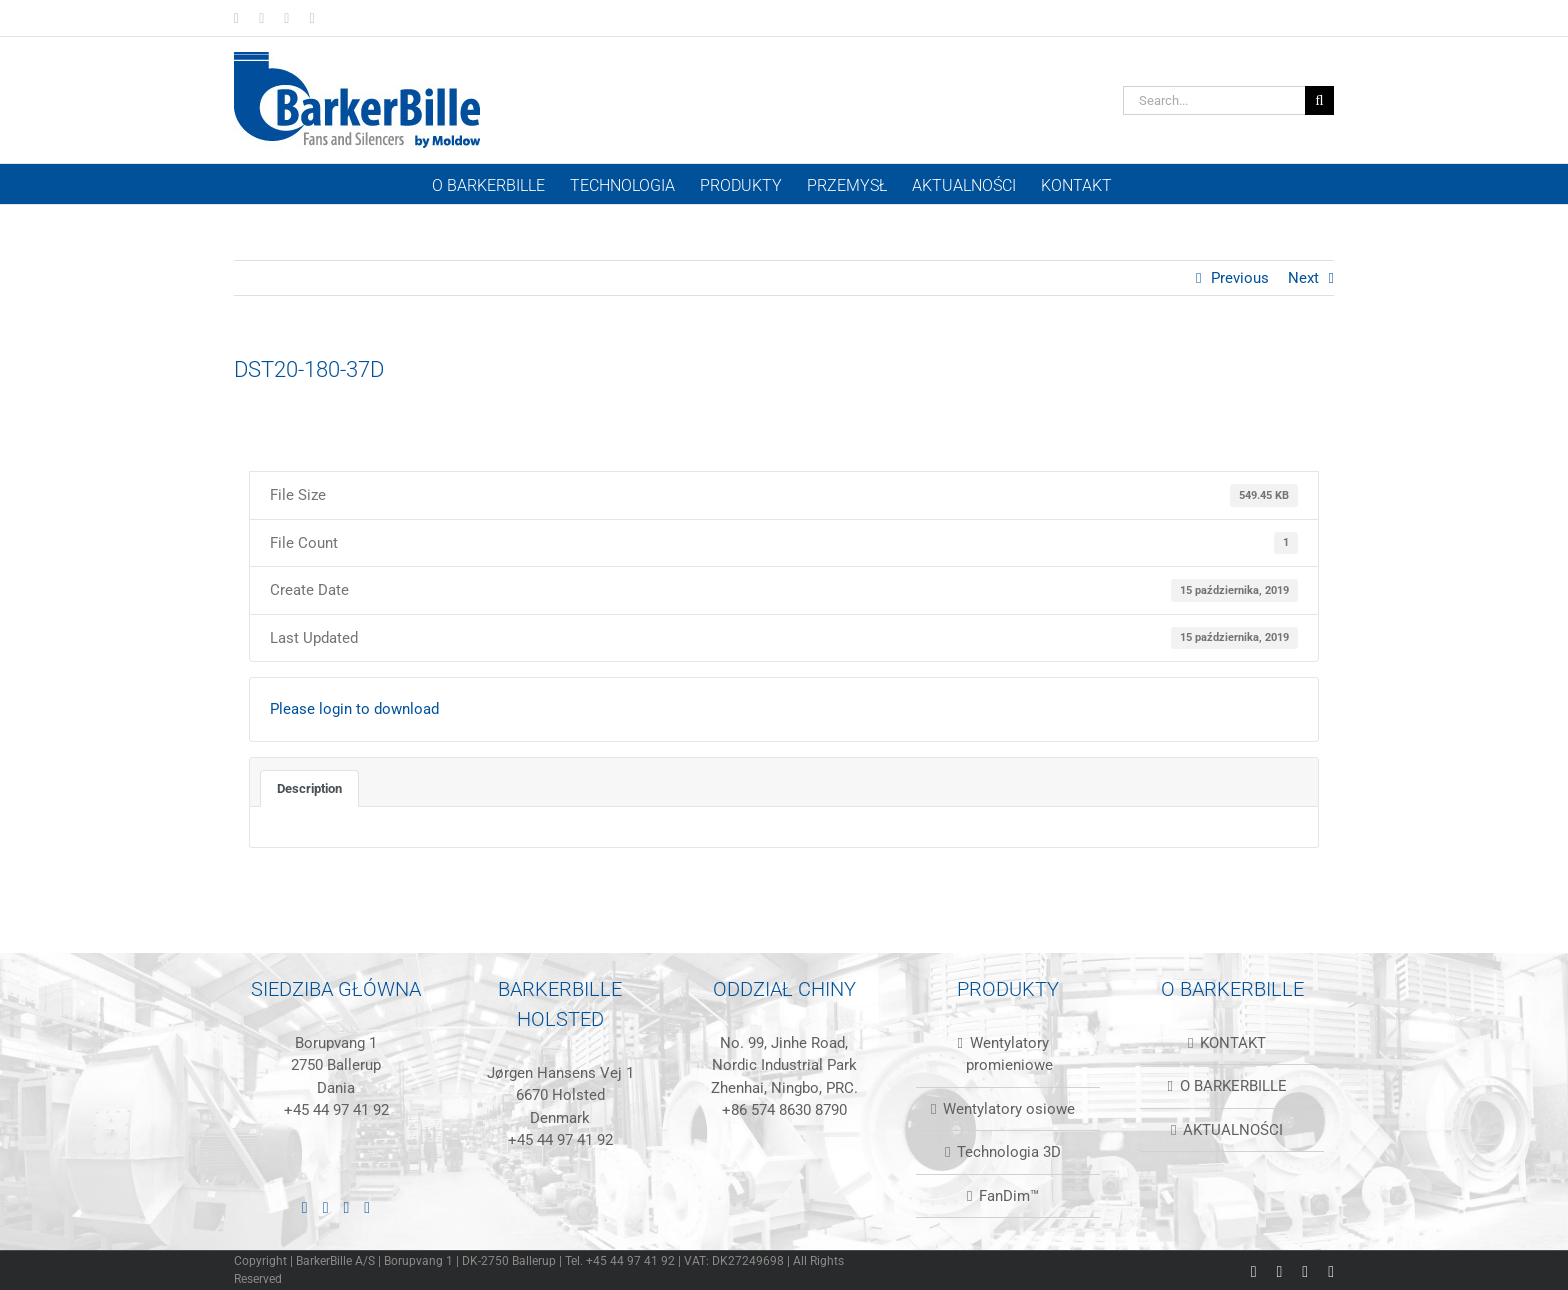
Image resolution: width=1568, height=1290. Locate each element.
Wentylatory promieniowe (1009, 1054)
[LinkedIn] (305, 1208)
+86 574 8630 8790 (784, 1110)
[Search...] (1214, 100)
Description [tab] (309, 788)
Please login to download (354, 709)
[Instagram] (347, 1208)
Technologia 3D (1009, 1152)
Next (1303, 278)
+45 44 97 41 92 (336, 1110)
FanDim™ (1009, 1196)
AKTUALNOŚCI (1233, 1130)
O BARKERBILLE (1233, 1086)
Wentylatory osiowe (1009, 1109)
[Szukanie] (1319, 100)
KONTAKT (1233, 1043)
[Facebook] (326, 1208)
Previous (1240, 278)
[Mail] (367, 1208)
